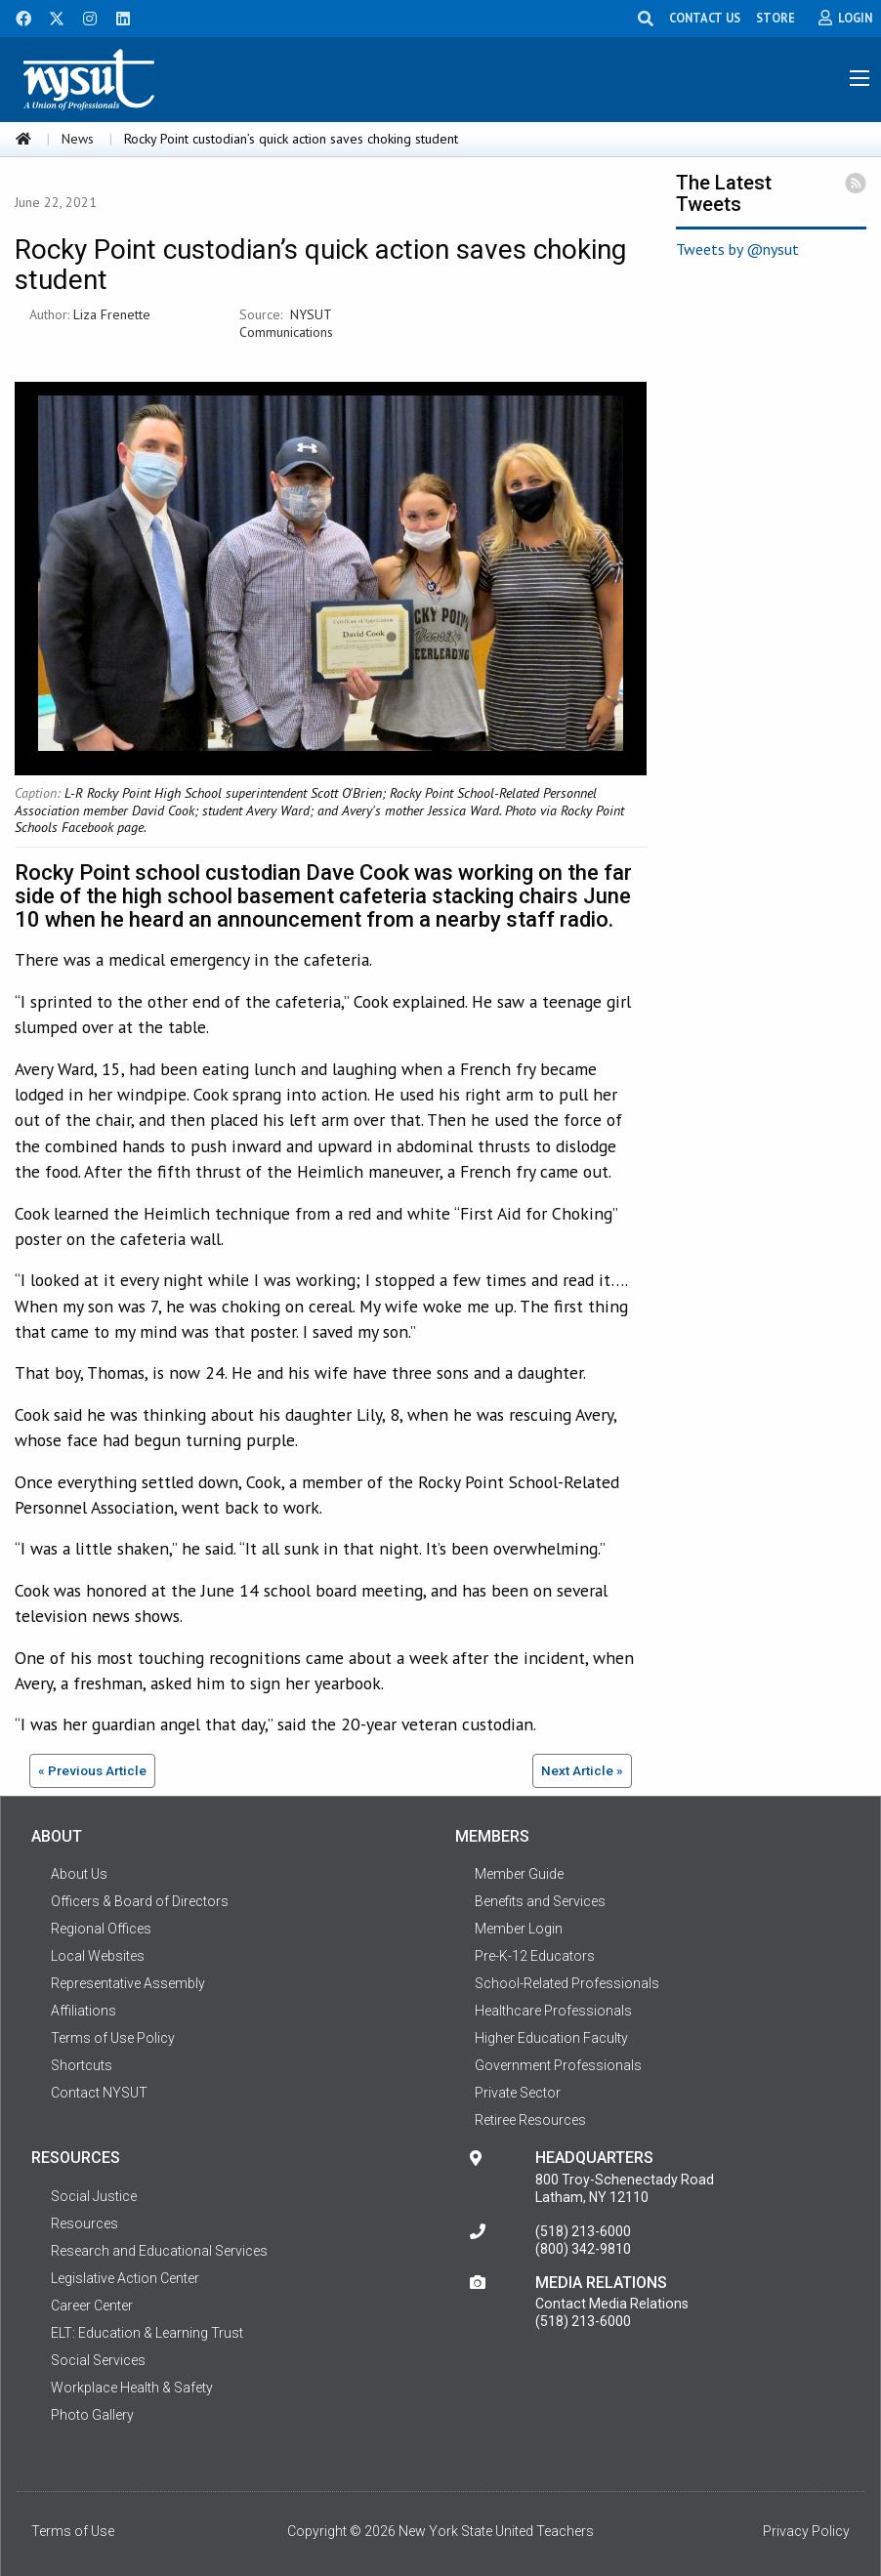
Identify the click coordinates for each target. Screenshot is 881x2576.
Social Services (98, 2360)
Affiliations (83, 2010)
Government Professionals (558, 2065)
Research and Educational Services (159, 2251)
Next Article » (582, 1770)
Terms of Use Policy (113, 2038)
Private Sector (518, 2092)
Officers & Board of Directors (140, 1901)
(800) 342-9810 (583, 2249)
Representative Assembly (128, 1983)
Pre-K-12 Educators (535, 1956)
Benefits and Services (540, 1901)
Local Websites (98, 1956)
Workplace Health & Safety (132, 2387)
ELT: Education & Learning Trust (147, 2333)
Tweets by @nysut (737, 249)
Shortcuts (81, 2065)
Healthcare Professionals (553, 2010)
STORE (775, 17)
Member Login (519, 1928)
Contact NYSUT (99, 2092)
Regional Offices (101, 1928)
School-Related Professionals (567, 1983)
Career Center (92, 2305)
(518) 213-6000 (583, 2231)
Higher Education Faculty (551, 2038)
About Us (79, 1874)
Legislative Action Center (125, 2278)
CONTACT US (704, 17)
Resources (84, 2223)
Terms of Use (72, 2531)
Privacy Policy (806, 2531)
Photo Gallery (92, 2415)
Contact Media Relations (612, 2303)
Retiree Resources (530, 2120)
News (78, 138)
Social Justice (94, 2196)
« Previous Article (92, 1770)
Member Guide (519, 1874)
